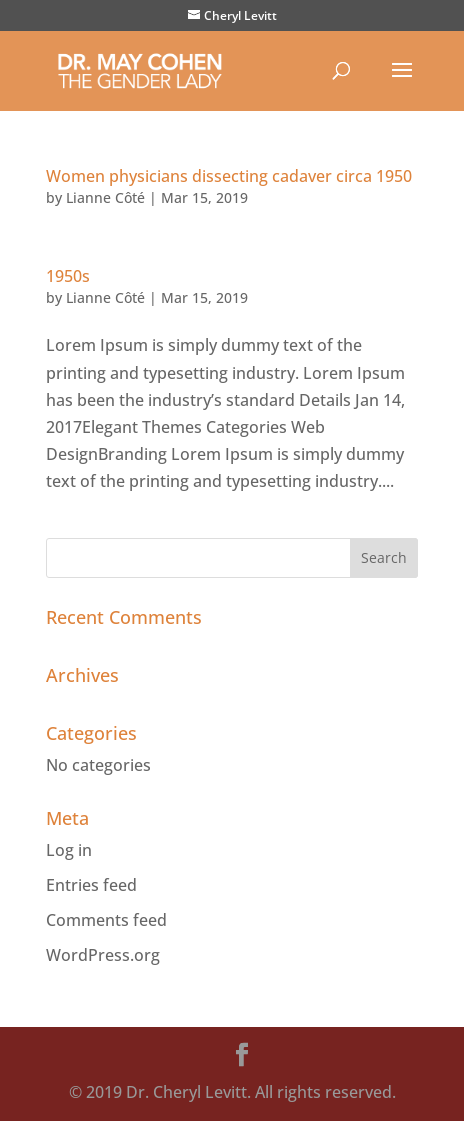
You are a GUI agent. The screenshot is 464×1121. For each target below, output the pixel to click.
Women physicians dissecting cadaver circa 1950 (229, 176)
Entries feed (91, 885)
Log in (69, 850)
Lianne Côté (105, 197)
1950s (68, 276)
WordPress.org (103, 955)
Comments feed (106, 920)
